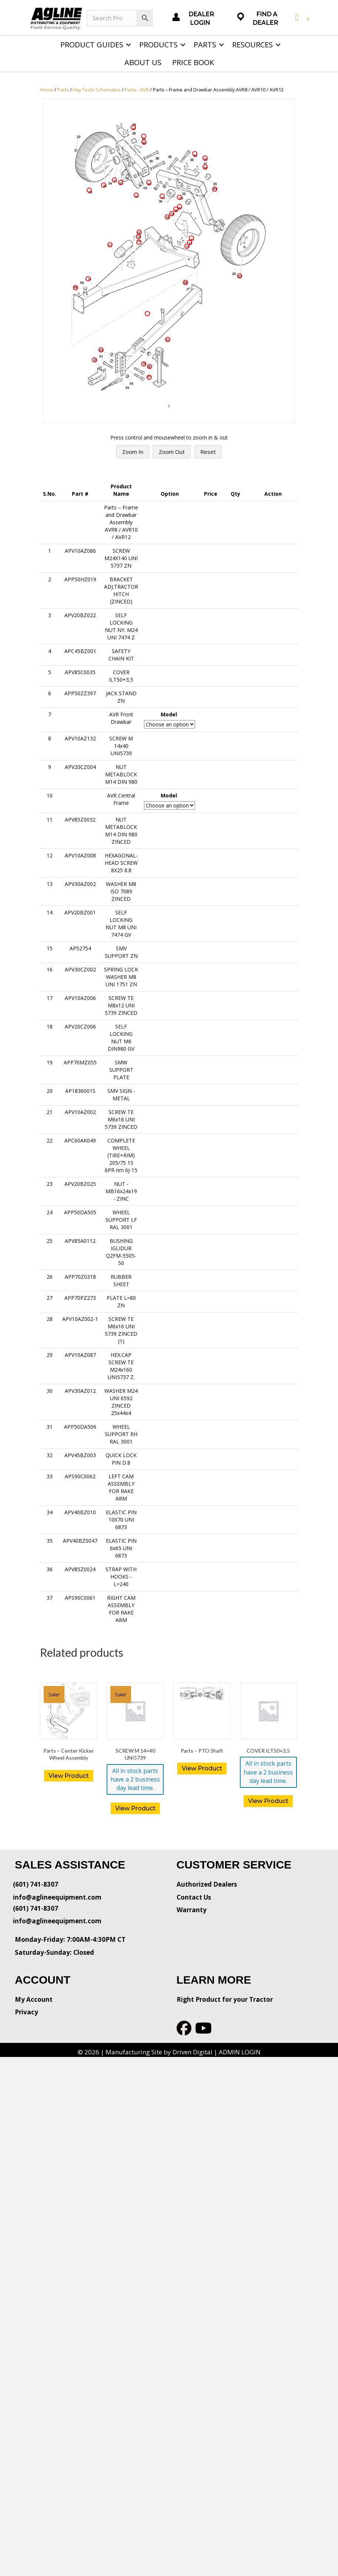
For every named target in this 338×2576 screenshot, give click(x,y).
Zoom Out (172, 451)
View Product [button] (135, 1808)
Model (169, 714)
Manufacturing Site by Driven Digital (159, 2052)
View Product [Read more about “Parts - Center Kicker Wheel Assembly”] (68, 1775)
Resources (252, 45)
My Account (34, 1999)
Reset (208, 451)
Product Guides (91, 45)
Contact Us (194, 1897)
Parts (205, 45)
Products (158, 45)
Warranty (192, 1910)
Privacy (26, 2012)
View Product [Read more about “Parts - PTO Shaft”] (202, 1768)
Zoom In (132, 451)
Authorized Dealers (207, 1884)
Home (46, 89)
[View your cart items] (301, 18)
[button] (128, 45)
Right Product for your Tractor (225, 1999)
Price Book (193, 62)
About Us (142, 62)
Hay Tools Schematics (97, 89)
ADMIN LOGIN (240, 2052)
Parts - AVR (137, 89)
